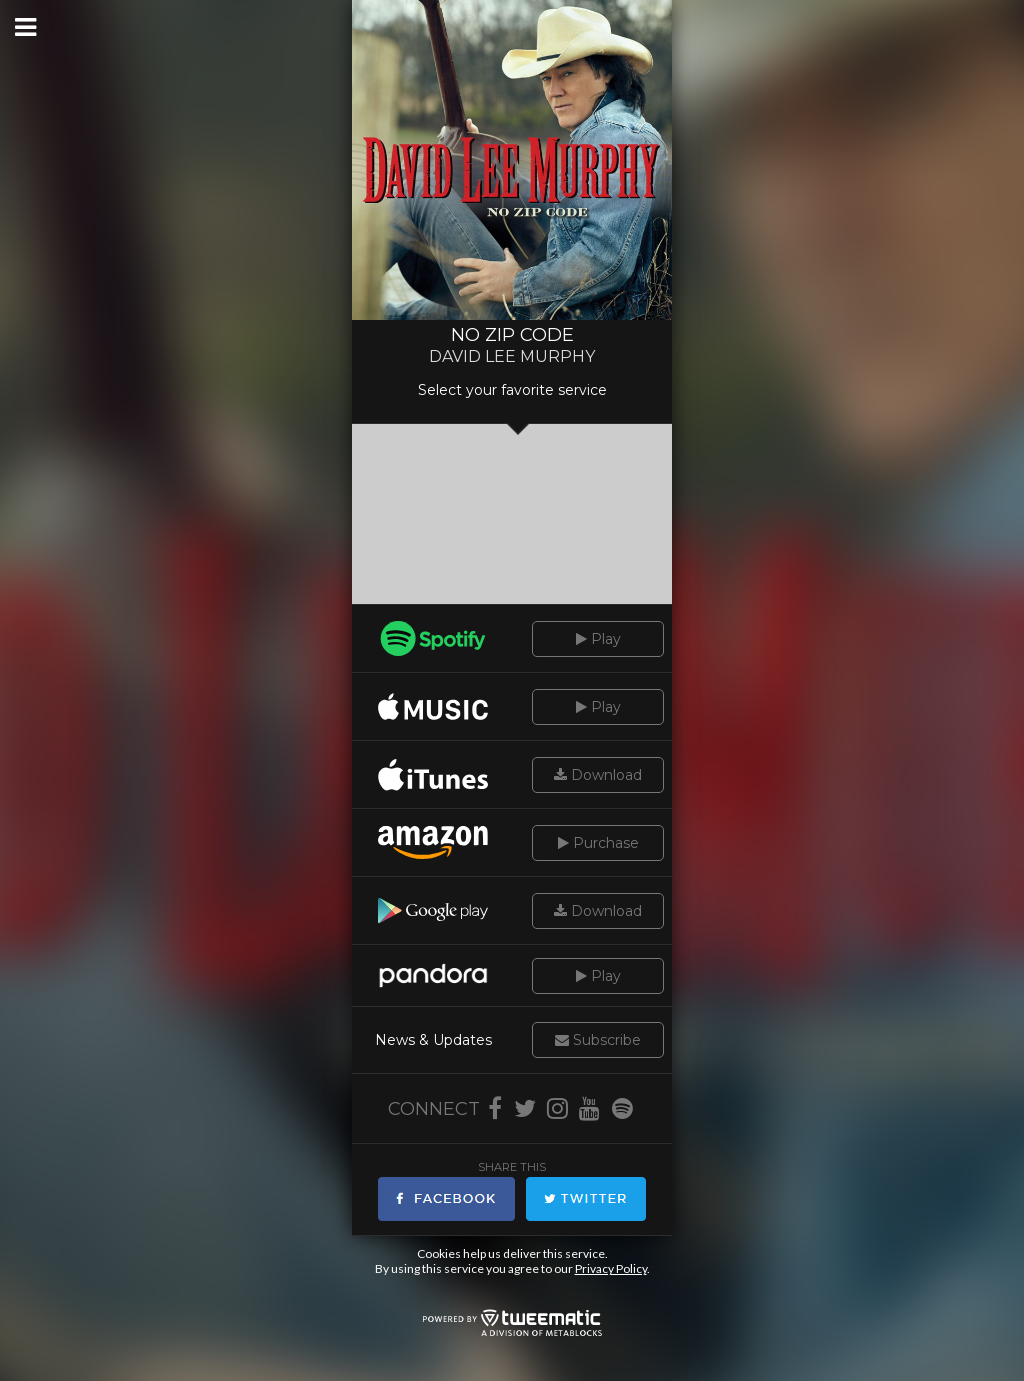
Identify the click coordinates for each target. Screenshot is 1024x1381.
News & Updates (433, 1040)
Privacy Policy (611, 1268)
